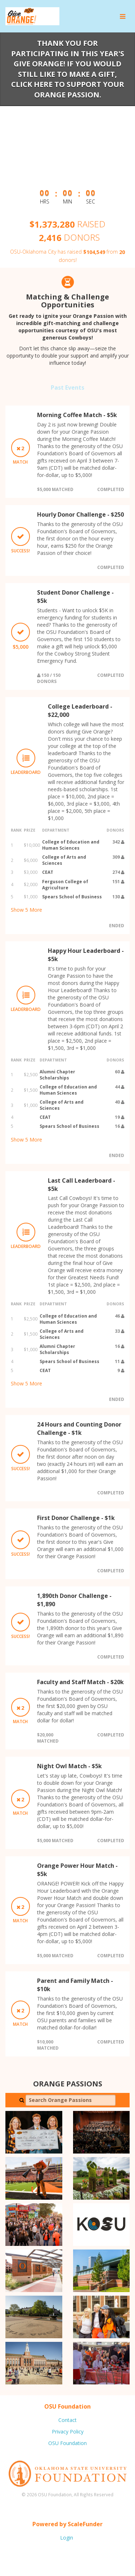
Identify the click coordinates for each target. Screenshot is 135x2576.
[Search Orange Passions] (71, 2100)
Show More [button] (26, 909)
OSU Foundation (67, 2443)
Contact (67, 2420)
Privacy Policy (68, 2431)
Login (66, 2537)
